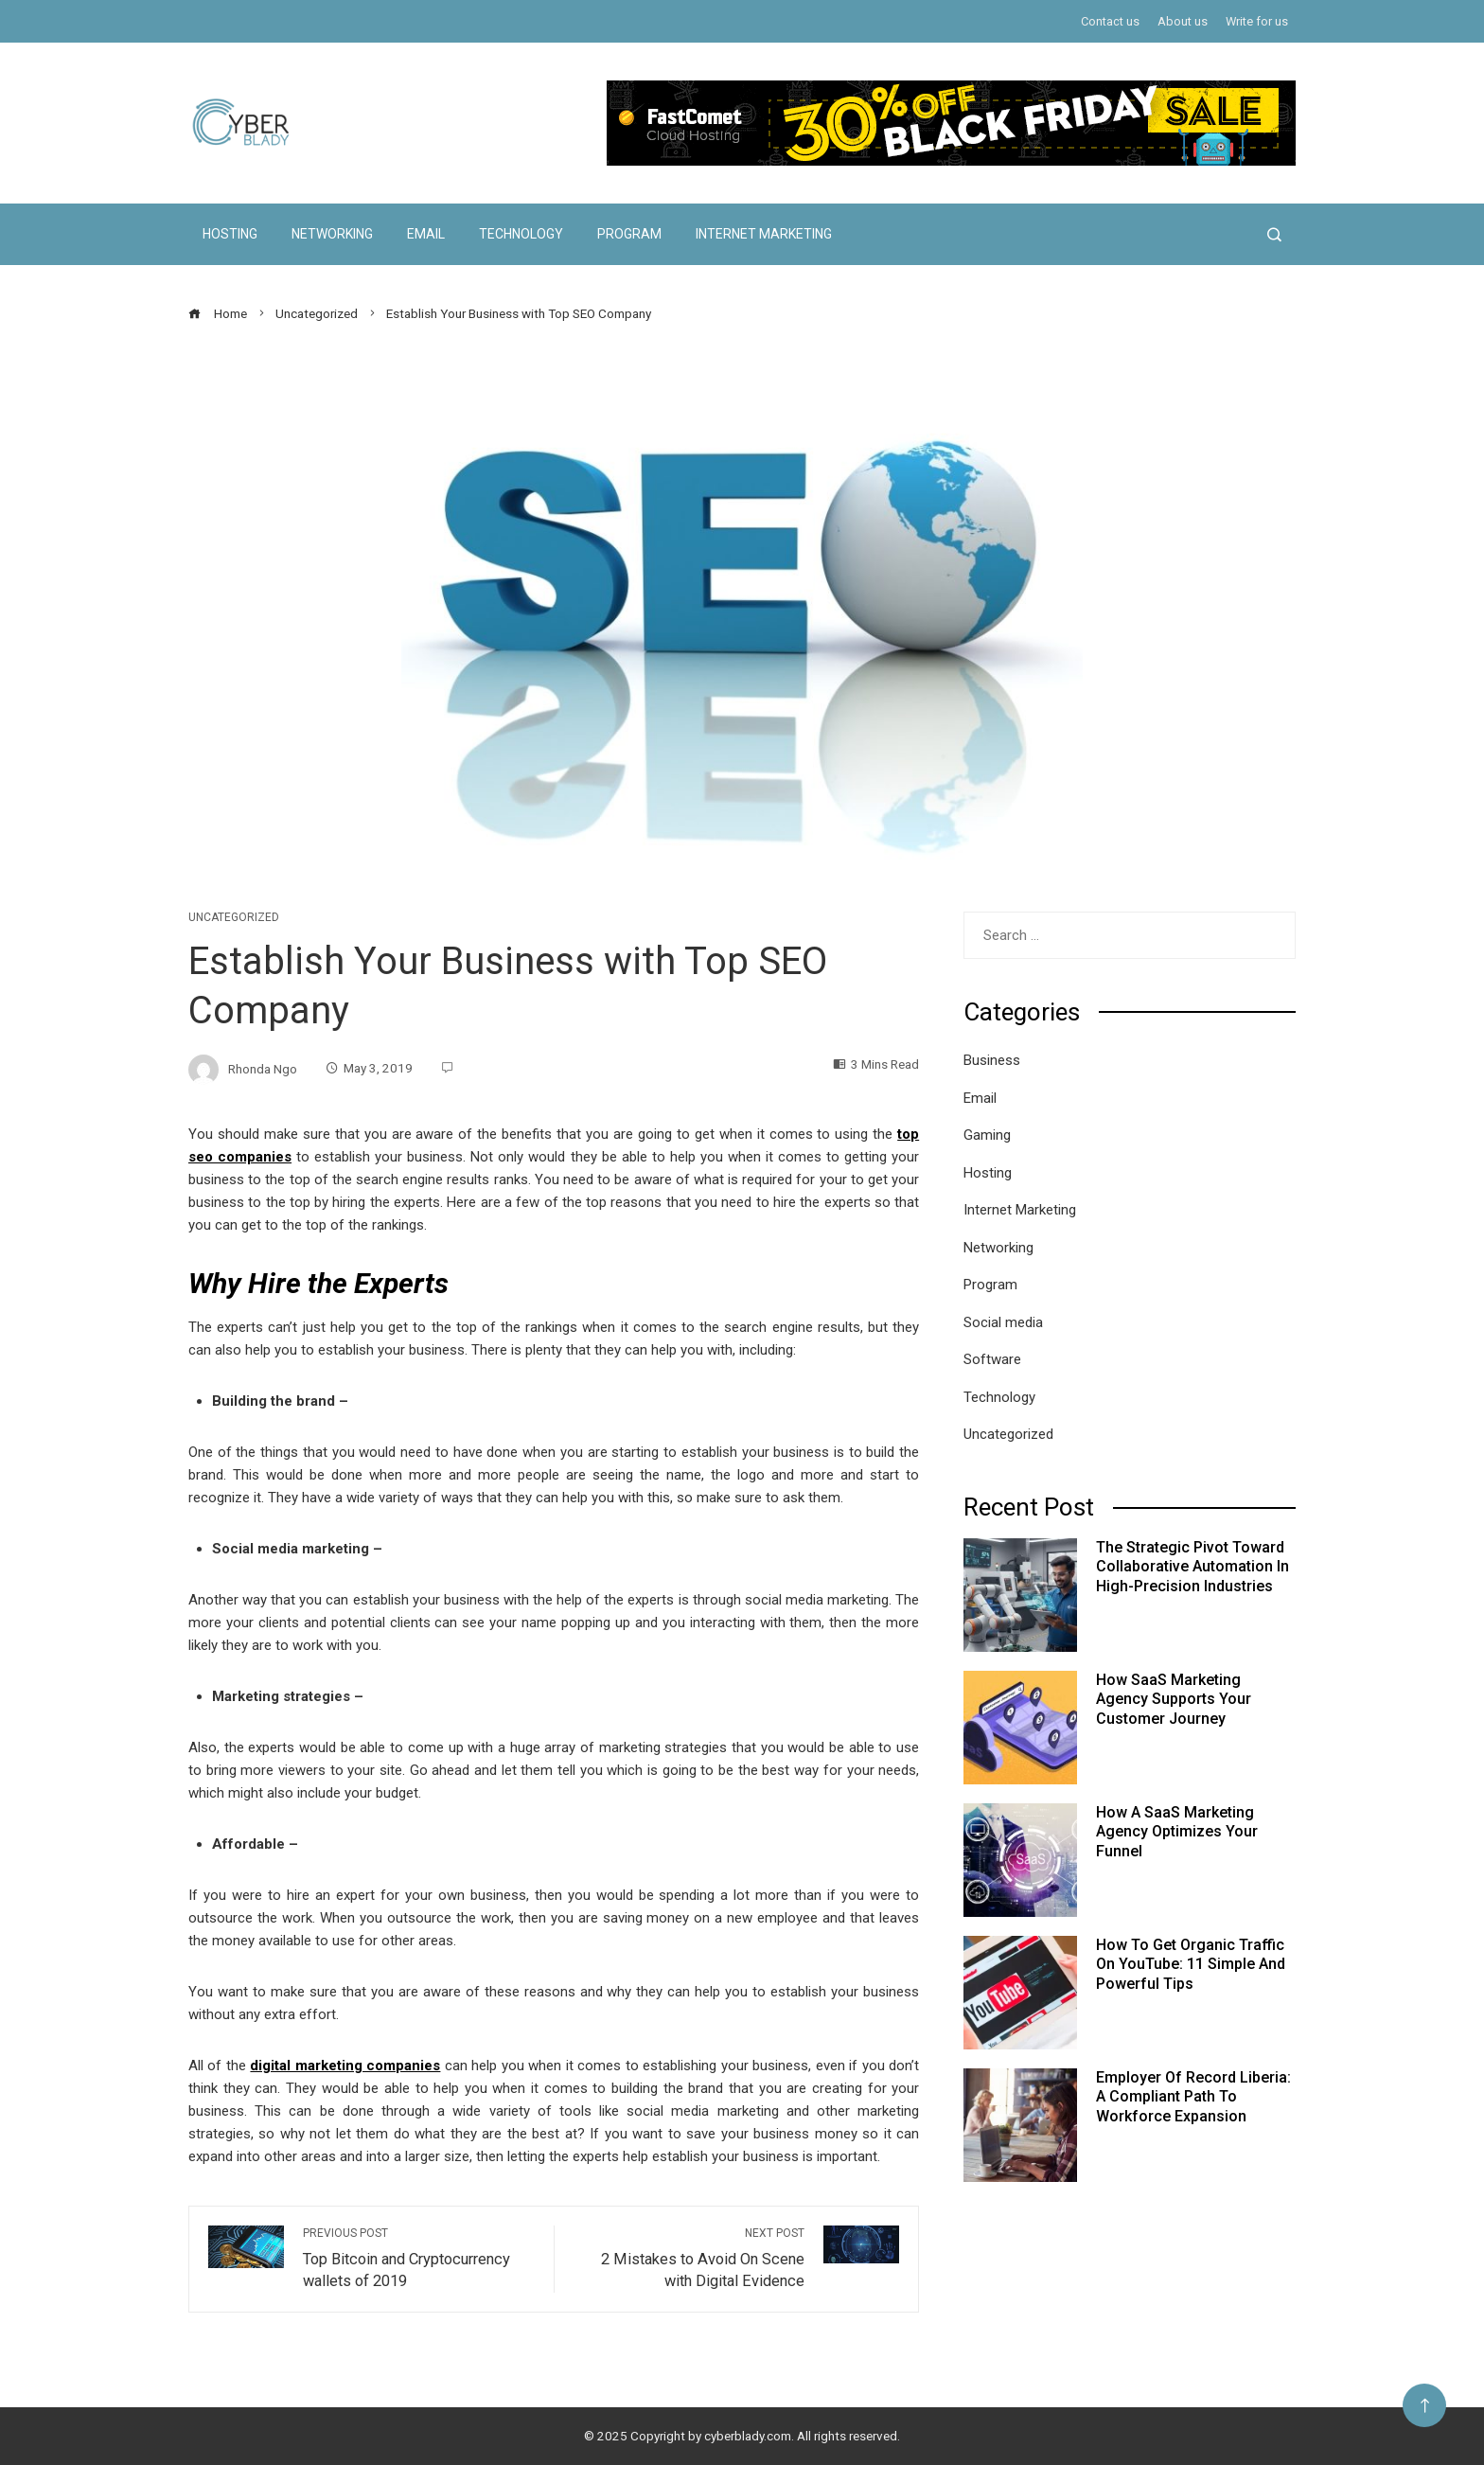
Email (426, 233)
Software (992, 1359)
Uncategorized (233, 917)
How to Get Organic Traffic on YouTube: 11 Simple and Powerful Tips (1190, 1965)
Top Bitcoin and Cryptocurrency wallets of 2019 (419, 2258)
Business (991, 1060)
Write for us (1257, 21)
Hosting (230, 233)
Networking (332, 233)
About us (1182, 21)
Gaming (987, 1135)
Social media (1003, 1322)
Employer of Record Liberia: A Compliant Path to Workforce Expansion (1193, 2097)
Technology (521, 233)
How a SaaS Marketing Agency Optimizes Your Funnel (1177, 1832)
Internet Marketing (764, 233)
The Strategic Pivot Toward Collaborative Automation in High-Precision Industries (1192, 1567)
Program (629, 233)
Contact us (1110, 21)
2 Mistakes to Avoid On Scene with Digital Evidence (689, 2258)
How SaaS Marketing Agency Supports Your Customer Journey (1173, 1700)
